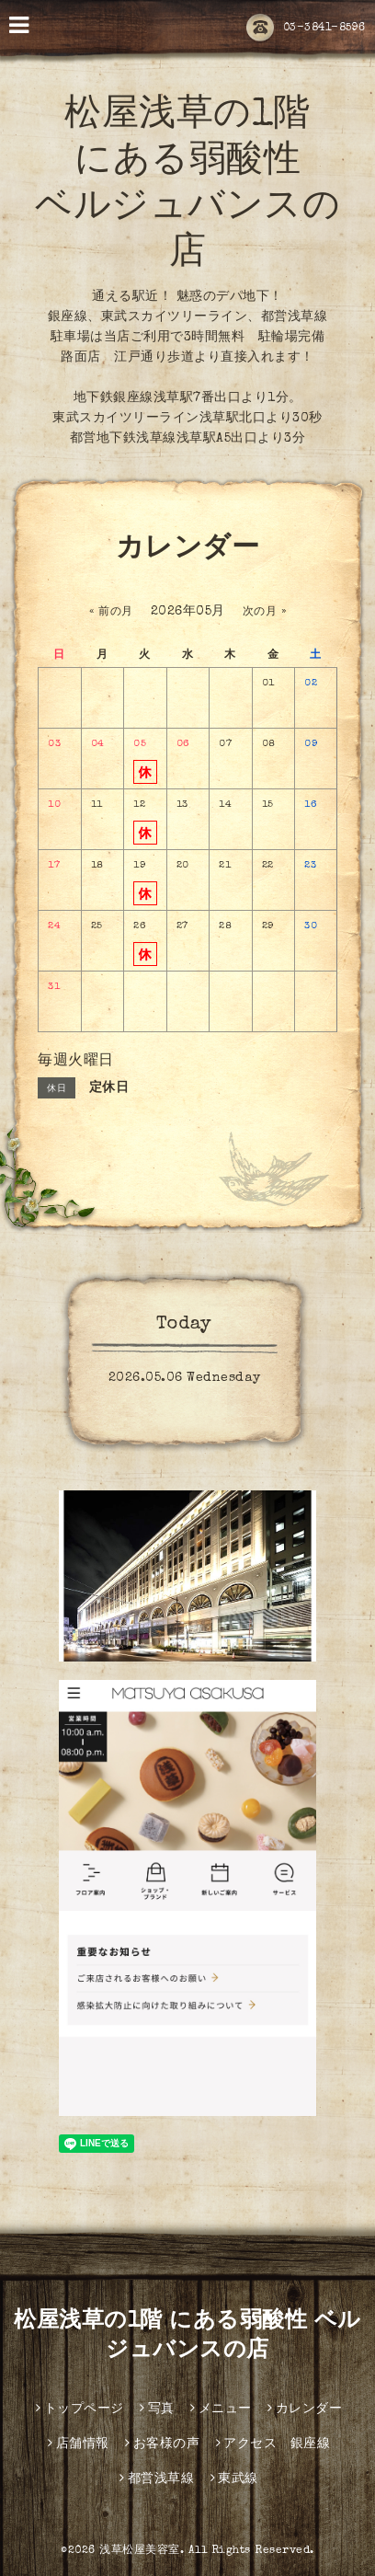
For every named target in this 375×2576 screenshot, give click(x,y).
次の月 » (265, 612)
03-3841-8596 (306, 28)
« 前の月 (111, 612)
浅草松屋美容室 (139, 2551)
